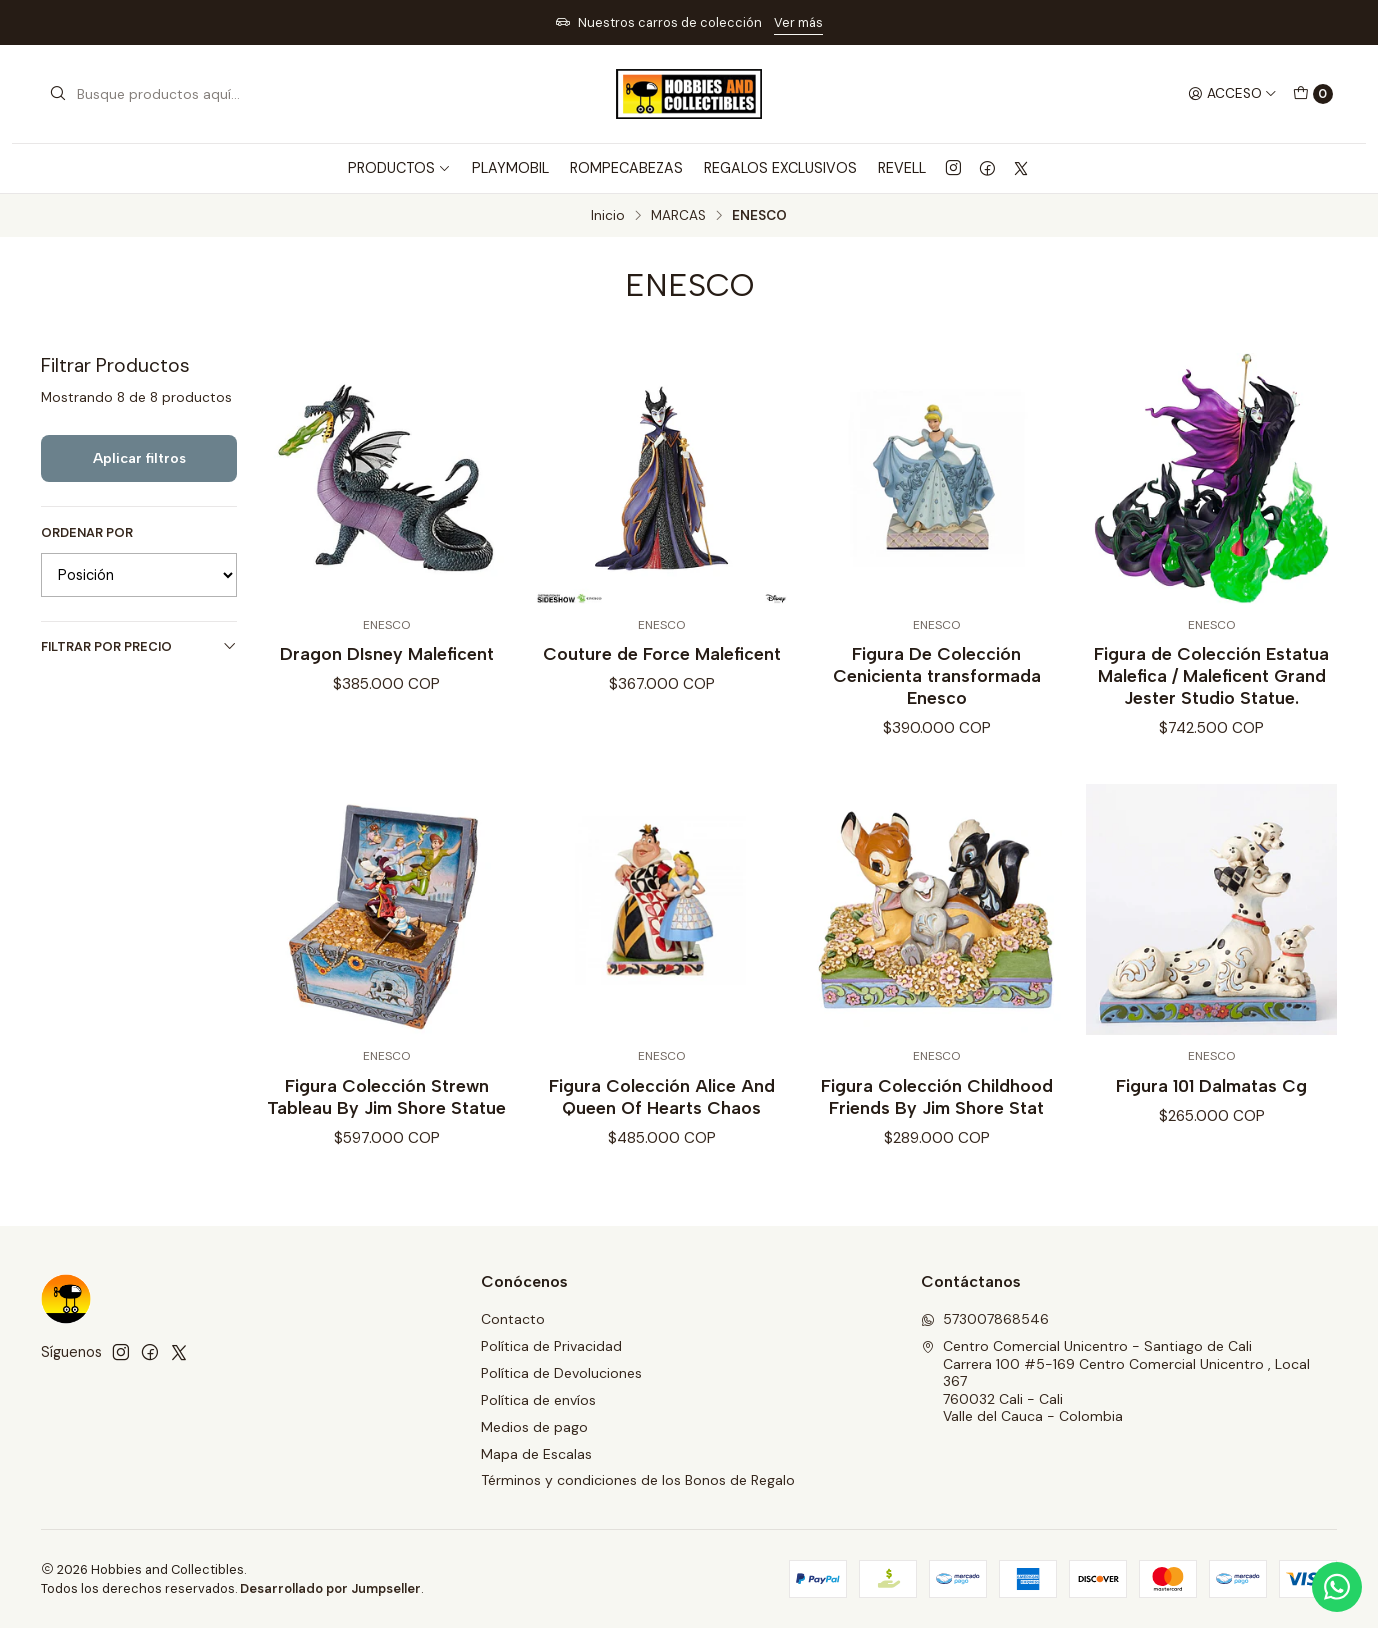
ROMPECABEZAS (626, 168)
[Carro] (1313, 94)
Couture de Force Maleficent (662, 653)
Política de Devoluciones (561, 1373)
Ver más (798, 22)
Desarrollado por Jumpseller (330, 1588)
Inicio (608, 216)
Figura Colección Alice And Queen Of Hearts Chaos (662, 1115)
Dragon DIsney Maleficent (387, 653)
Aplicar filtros (139, 458)
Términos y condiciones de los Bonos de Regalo (638, 1480)
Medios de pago (534, 1427)
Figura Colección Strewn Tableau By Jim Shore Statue (386, 1115)
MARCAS (678, 216)
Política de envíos (538, 1400)
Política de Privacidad (551, 1346)
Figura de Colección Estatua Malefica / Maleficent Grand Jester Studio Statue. (1211, 675)
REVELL (902, 168)
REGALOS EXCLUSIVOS (780, 168)
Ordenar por (87, 533)
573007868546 (985, 1319)
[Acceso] (1232, 94)
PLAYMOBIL (510, 168)
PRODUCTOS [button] (399, 168)
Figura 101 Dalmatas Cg (1211, 1104)
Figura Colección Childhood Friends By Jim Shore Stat (937, 1115)
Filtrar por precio (139, 646)
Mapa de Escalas (536, 1454)
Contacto (513, 1319)
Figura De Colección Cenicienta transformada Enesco (937, 675)
